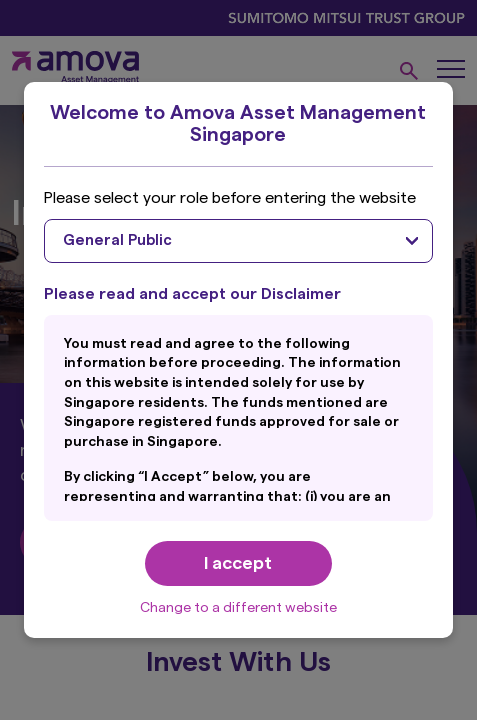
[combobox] (238, 241)
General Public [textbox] (117, 240)
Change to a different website (238, 608)
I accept (238, 563)
